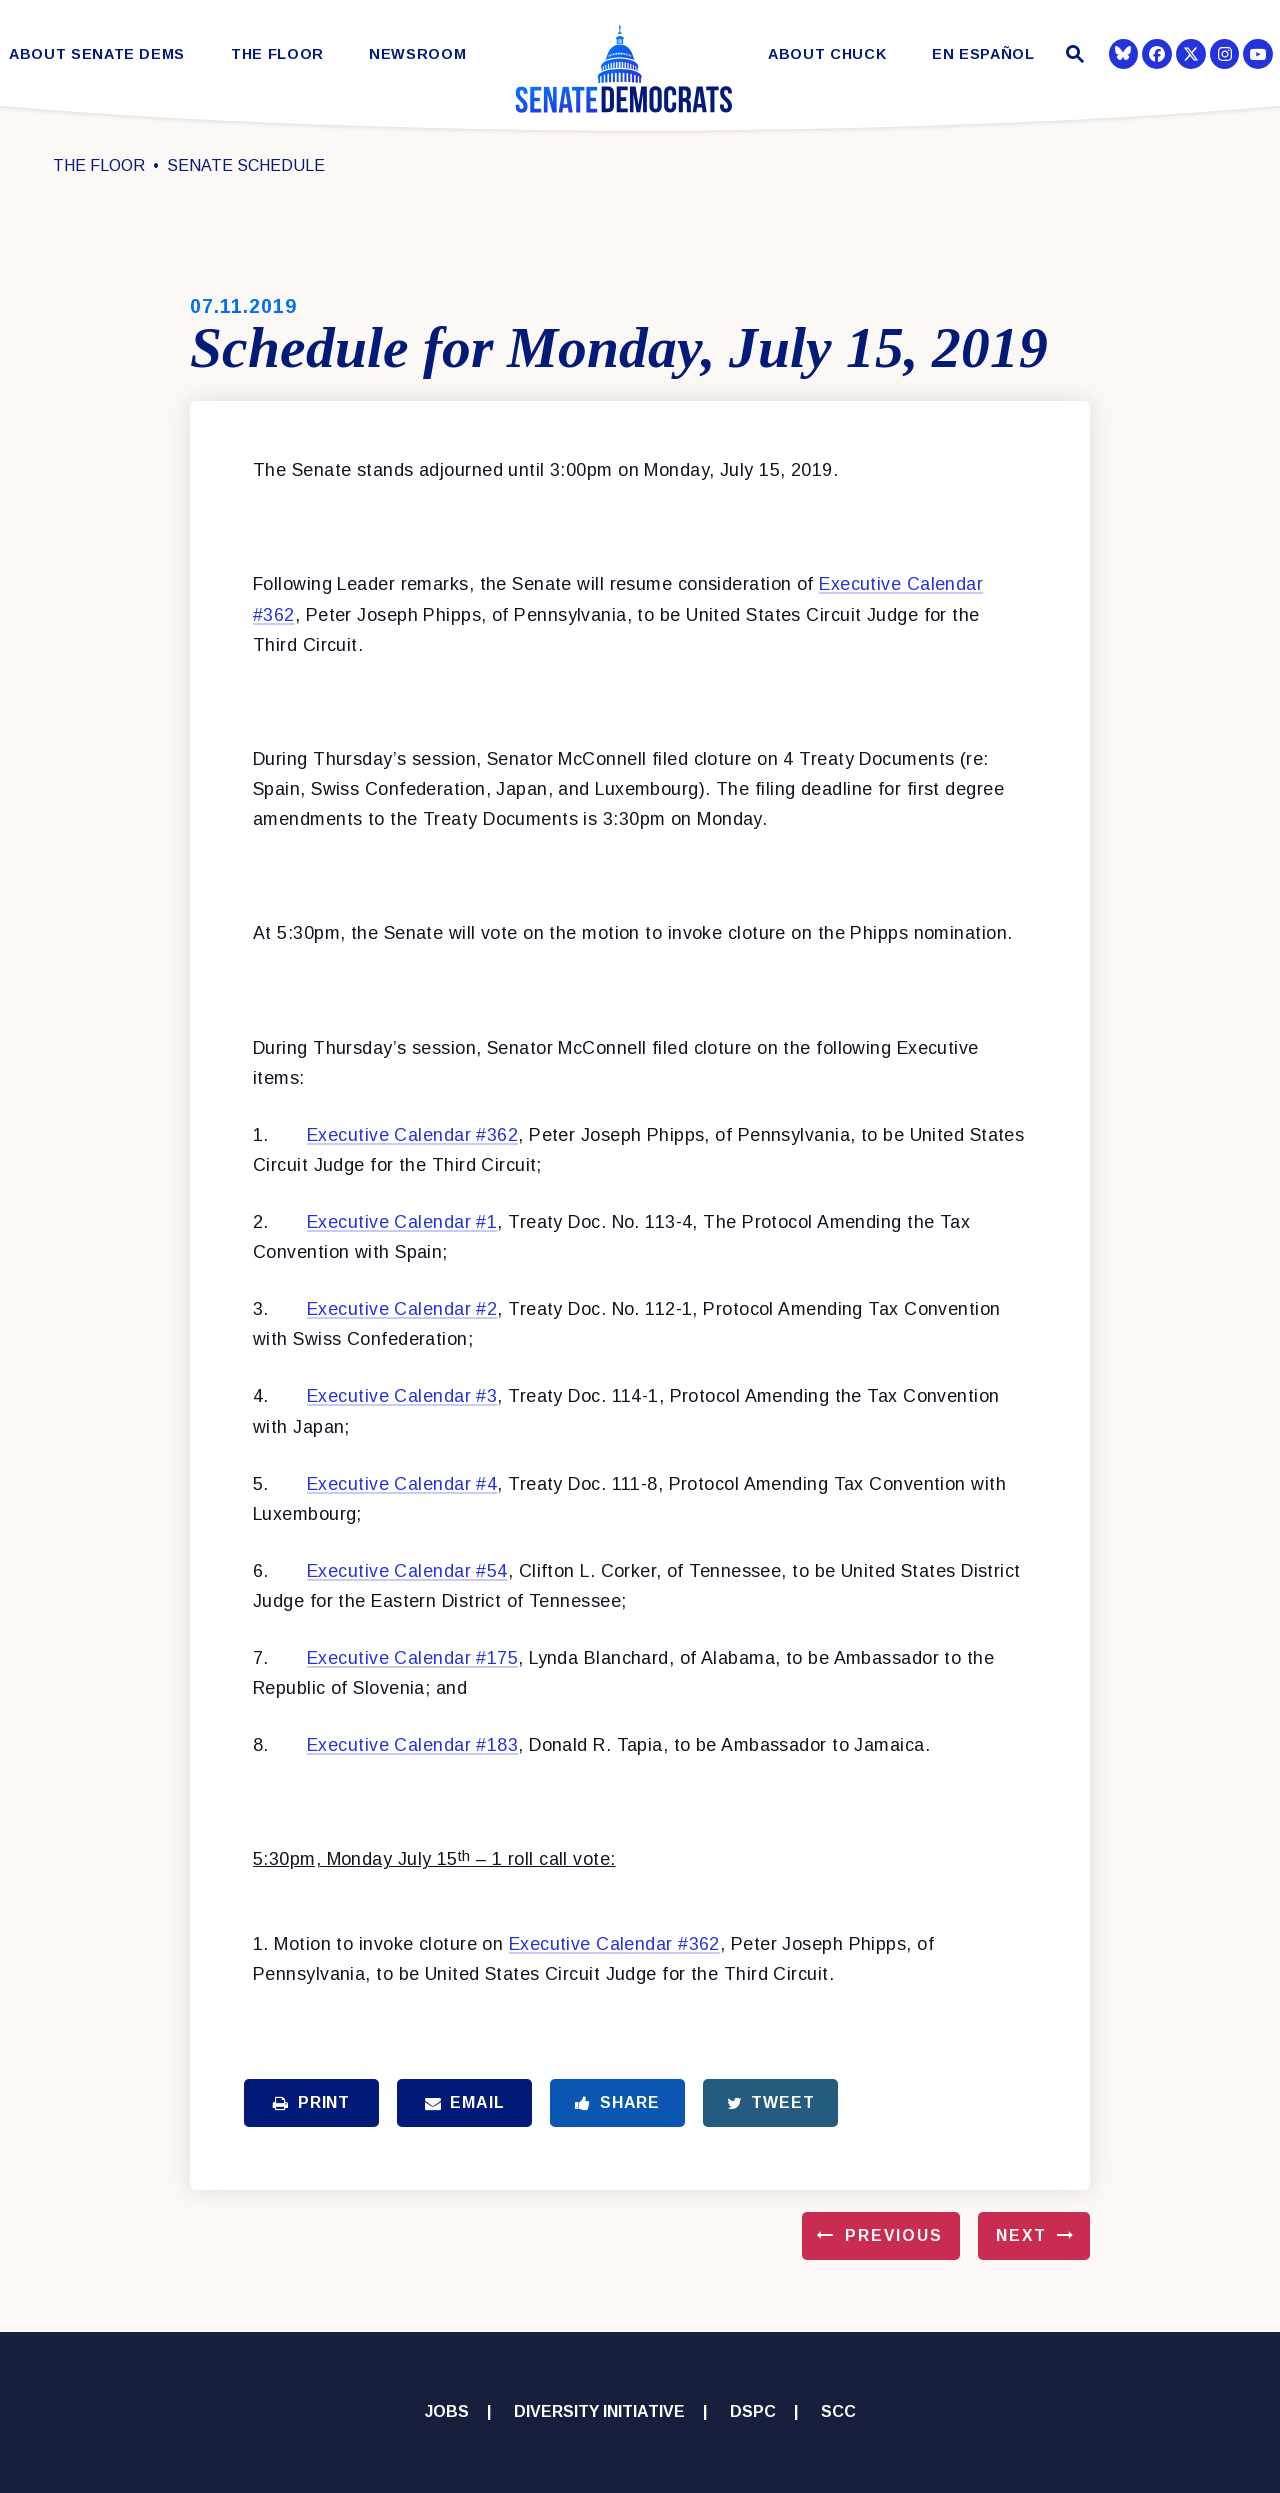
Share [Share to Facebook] (617, 2102)
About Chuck (827, 54)
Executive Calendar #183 (412, 1745)
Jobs (447, 2411)
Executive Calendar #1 (402, 1222)
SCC (838, 2411)
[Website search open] (1072, 56)
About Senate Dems (97, 54)
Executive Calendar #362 (412, 1135)
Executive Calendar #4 (402, 1484)
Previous (894, 2235)
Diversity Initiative (599, 2411)
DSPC (753, 2411)
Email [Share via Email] (465, 2102)
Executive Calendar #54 (407, 1571)
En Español (983, 54)
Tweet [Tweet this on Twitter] (771, 2102)
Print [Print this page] (311, 2102)
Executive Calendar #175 (412, 1658)
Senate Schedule (246, 165)
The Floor (277, 54)
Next (1021, 2235)
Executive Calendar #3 (402, 1396)
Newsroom (417, 54)
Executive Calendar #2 (402, 1309)
